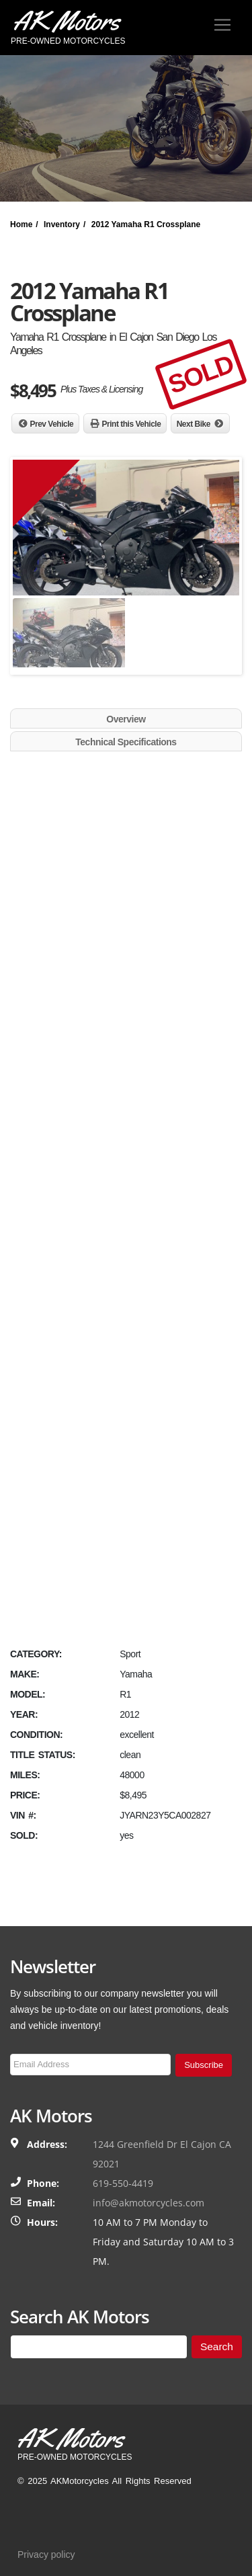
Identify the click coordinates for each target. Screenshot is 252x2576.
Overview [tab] (125, 719)
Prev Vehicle (52, 424)
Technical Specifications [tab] (125, 742)
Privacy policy (46, 2554)
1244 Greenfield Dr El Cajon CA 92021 (162, 2154)
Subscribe (203, 2065)
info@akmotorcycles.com (148, 2202)
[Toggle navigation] (222, 24)
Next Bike (193, 424)
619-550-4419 (123, 2183)
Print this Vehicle (131, 424)
